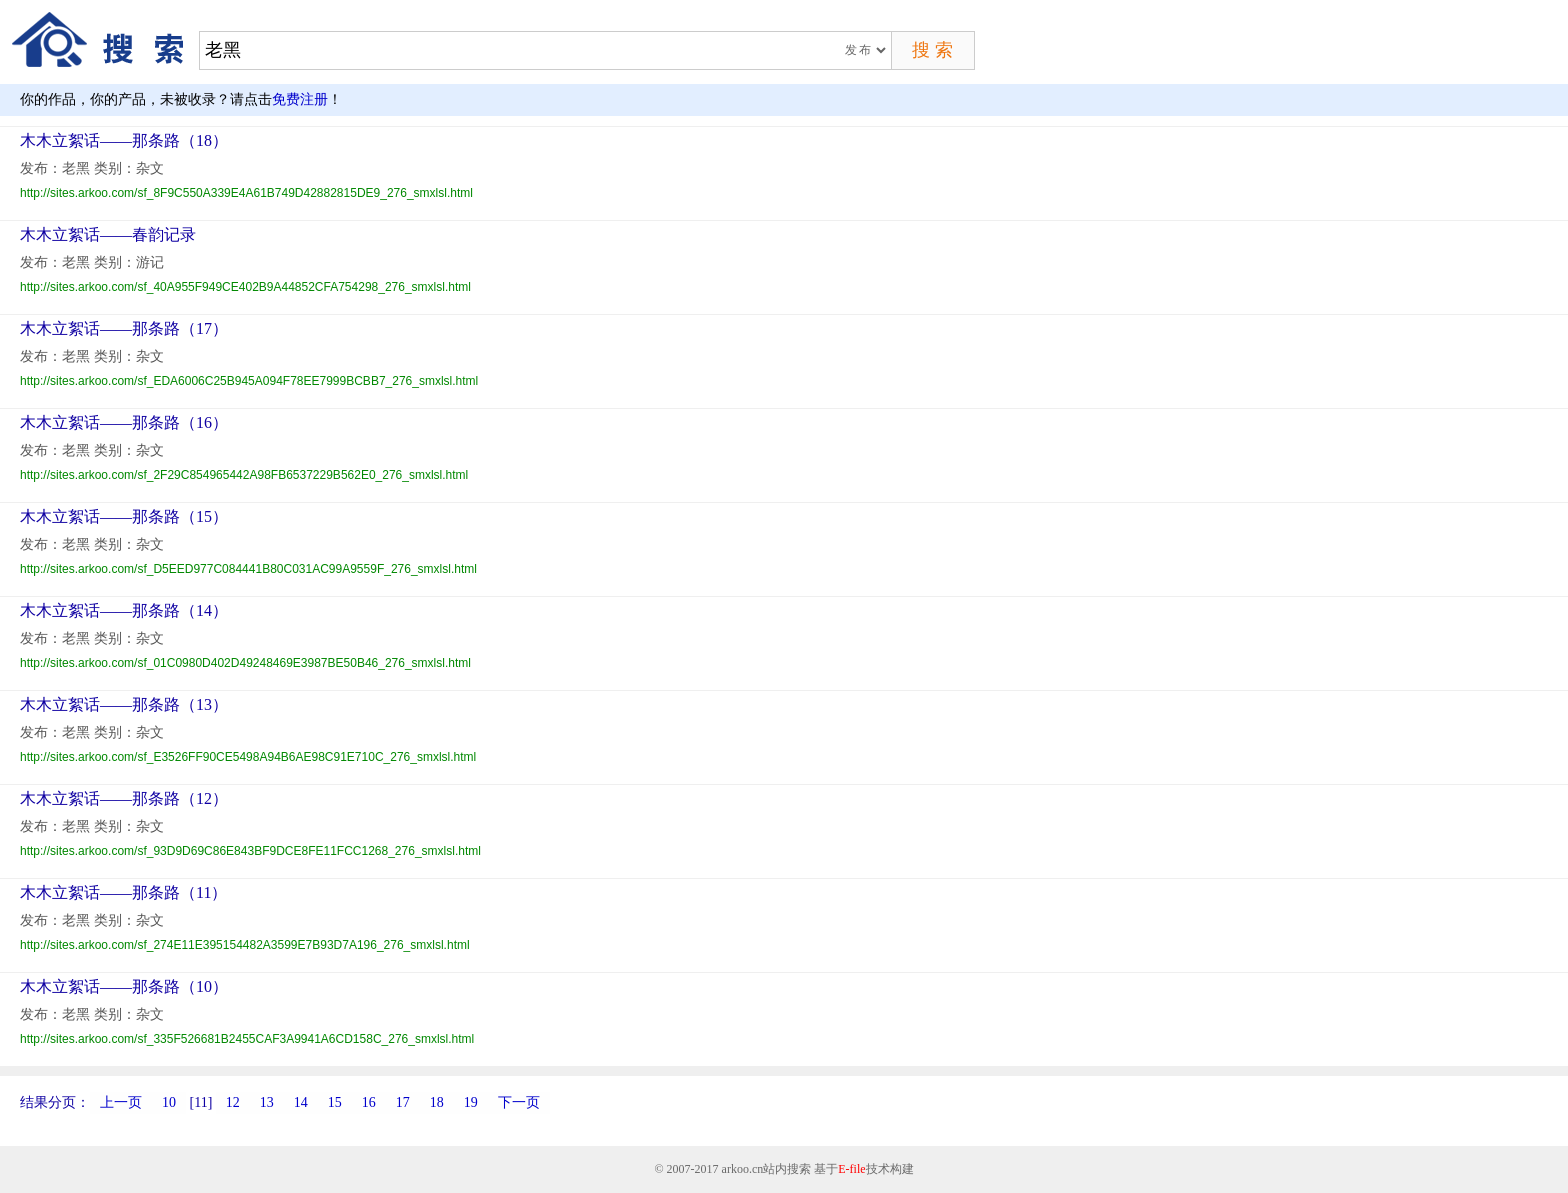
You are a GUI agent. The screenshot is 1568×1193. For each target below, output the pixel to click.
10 (169, 1102)
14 (301, 1102)
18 (437, 1102)
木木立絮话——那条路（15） (124, 516)
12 (233, 1102)
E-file (851, 1169)
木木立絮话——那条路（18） (124, 140)
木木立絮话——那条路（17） (124, 328)
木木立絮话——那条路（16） (124, 422)
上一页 (121, 1102)
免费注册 (300, 99)
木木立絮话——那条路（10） (124, 986)
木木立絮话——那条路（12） (124, 798)
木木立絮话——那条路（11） (123, 892)
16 (369, 1102)
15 (335, 1102)
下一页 (519, 1102)
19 (471, 1102)
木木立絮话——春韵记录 (108, 234)
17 (403, 1102)
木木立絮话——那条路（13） (124, 704)
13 (267, 1102)
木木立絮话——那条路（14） (124, 610)
